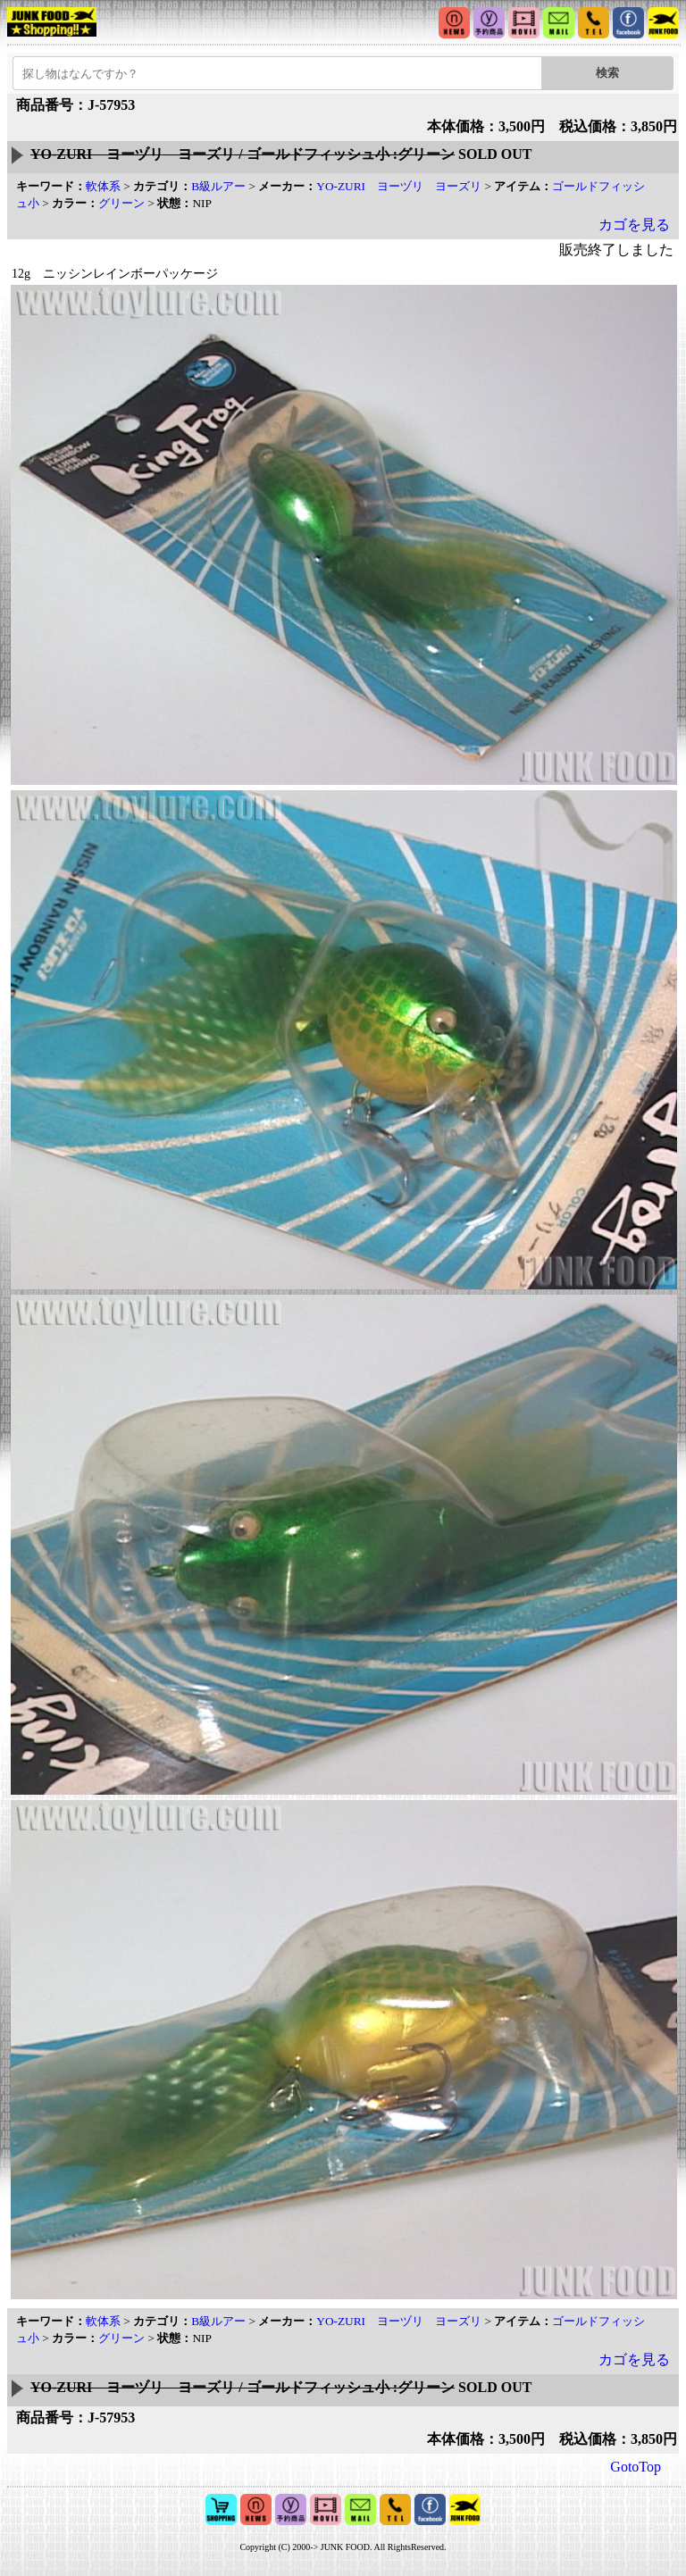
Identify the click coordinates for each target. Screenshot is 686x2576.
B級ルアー (218, 186)
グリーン (121, 203)
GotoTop (635, 2466)
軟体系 (103, 186)
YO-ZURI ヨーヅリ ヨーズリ (398, 186)
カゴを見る (634, 224)
